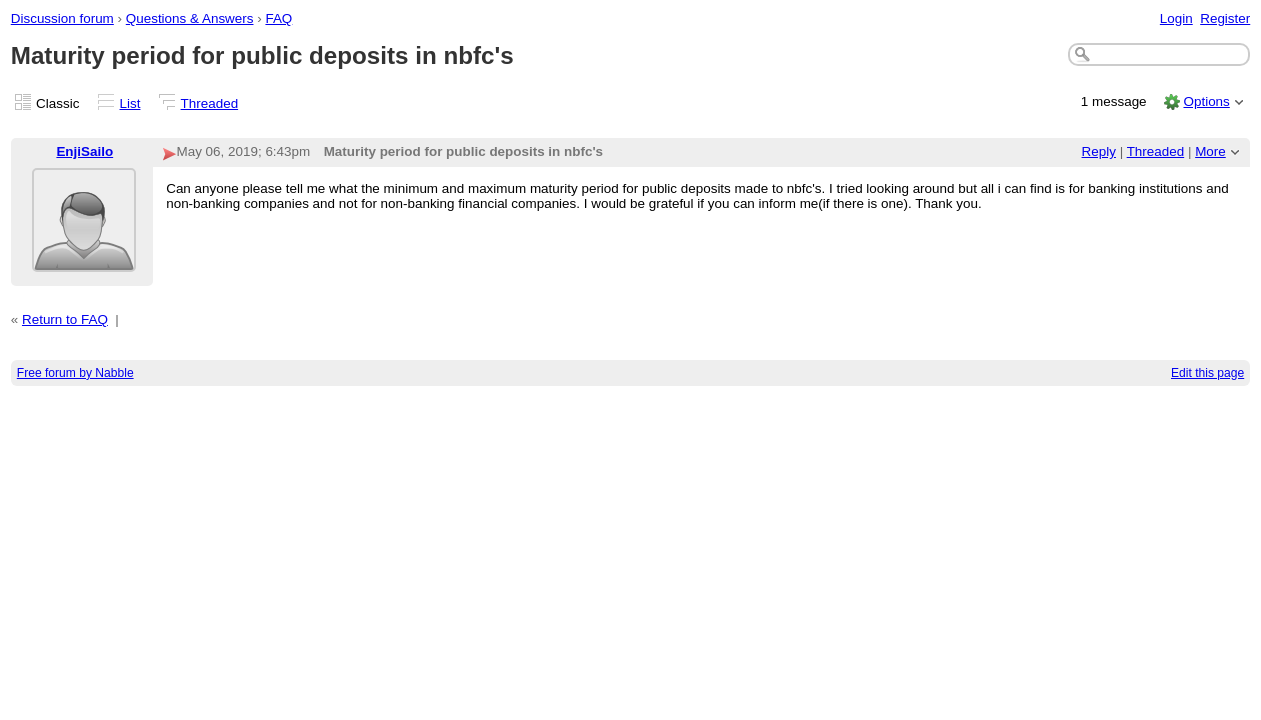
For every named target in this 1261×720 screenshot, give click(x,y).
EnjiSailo (84, 151)
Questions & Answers (190, 18)
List (130, 103)
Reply (1099, 151)
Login (1176, 18)
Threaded (210, 103)
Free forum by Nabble (75, 373)
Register (1225, 18)
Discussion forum (62, 18)
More (1210, 151)
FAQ (278, 18)
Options (1206, 101)
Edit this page (1207, 373)
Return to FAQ (65, 319)
